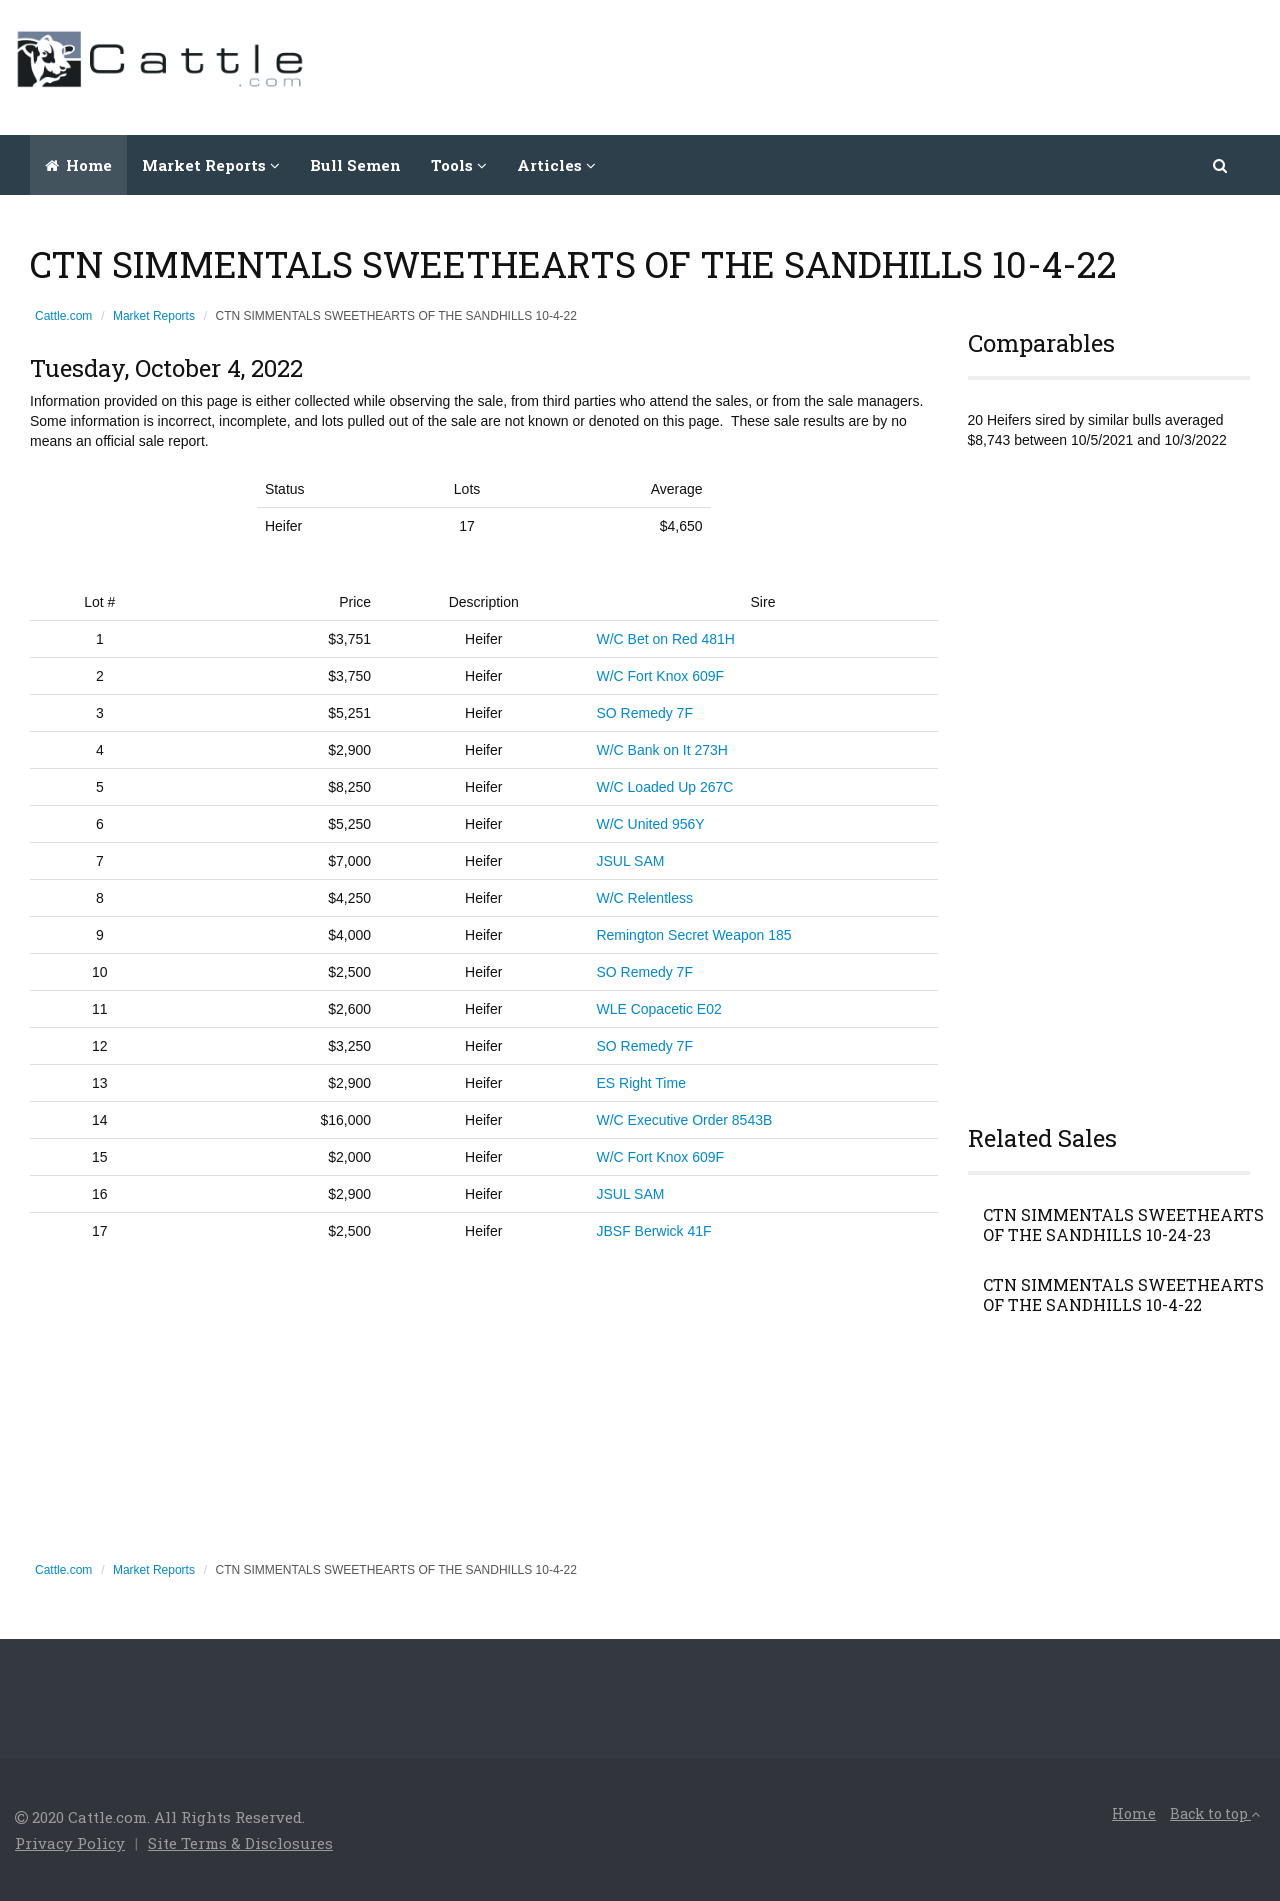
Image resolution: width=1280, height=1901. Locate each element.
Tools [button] (459, 165)
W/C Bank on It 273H (662, 750)
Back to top (1215, 1813)
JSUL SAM (630, 861)
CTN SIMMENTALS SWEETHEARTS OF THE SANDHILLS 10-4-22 (1123, 1295)
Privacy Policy (70, 1843)
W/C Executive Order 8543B (684, 1120)
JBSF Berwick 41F (653, 1231)
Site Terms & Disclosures (240, 1843)
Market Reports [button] (211, 165)
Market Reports (154, 316)
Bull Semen (355, 165)
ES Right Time (640, 1083)
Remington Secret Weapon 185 (693, 935)
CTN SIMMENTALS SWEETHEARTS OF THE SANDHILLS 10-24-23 (1123, 1225)
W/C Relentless (644, 898)
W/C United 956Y (650, 824)
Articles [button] (556, 165)
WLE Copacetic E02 (658, 1009)
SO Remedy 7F (644, 713)
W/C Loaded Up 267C (664, 787)
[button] (1221, 165)
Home (78, 165)
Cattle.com (63, 316)
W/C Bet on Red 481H (665, 639)
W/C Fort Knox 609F (660, 676)
